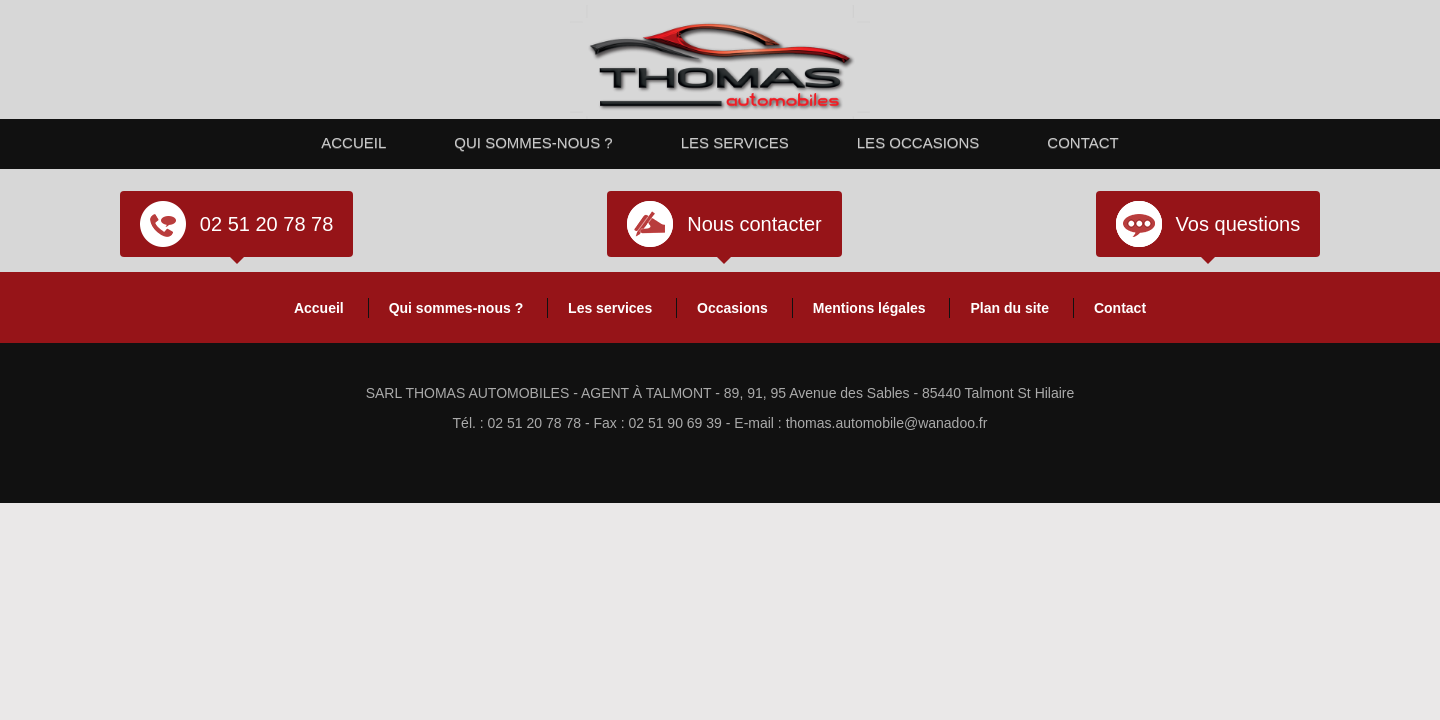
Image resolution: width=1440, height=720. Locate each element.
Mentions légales (869, 308)
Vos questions (1238, 224)
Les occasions (918, 142)
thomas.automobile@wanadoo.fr (887, 423)
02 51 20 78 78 (266, 224)
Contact (1082, 142)
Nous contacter (754, 224)
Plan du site (1009, 308)
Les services (735, 142)
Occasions (732, 308)
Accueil (353, 142)
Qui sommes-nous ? (533, 142)
